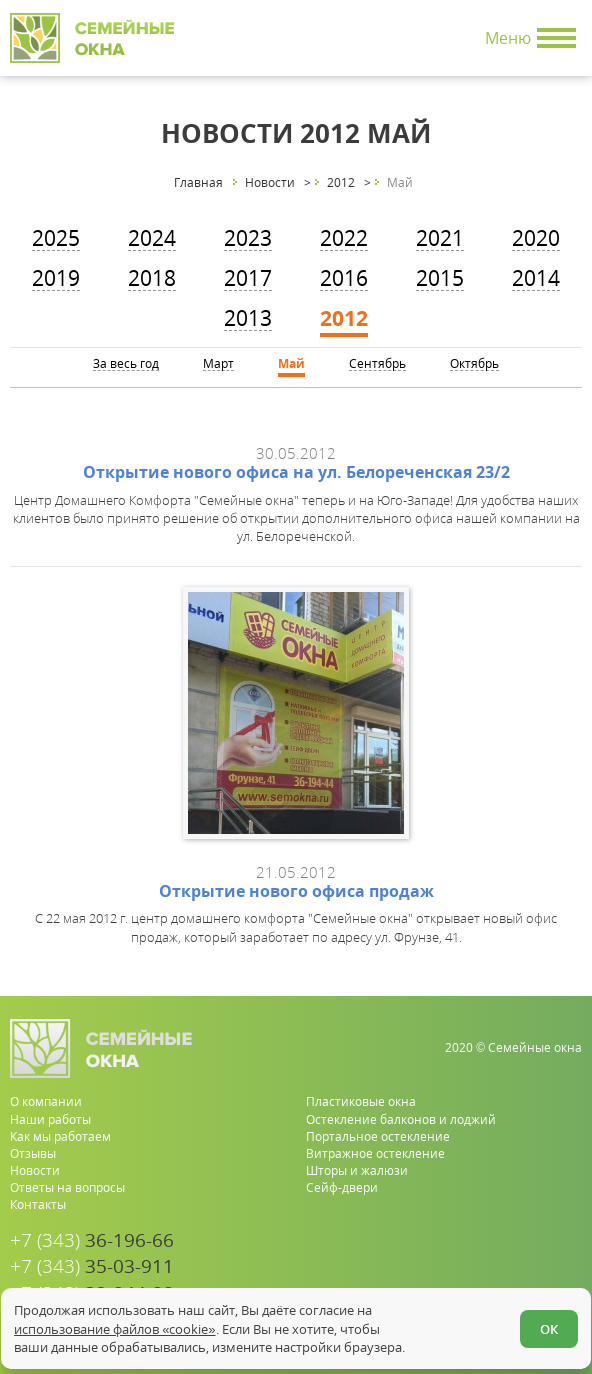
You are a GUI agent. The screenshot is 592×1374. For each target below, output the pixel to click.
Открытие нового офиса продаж (296, 891)
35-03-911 (92, 1266)
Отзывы (33, 1153)
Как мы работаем (60, 1136)
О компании (46, 1101)
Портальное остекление (378, 1136)
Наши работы (50, 1119)
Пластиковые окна (361, 1101)
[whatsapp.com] (504, 1277)
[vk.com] (568, 1277)
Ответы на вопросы (67, 1187)
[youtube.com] (536, 1277)
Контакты (38, 1204)
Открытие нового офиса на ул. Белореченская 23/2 (296, 472)
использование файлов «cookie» (114, 1329)
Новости (35, 1170)
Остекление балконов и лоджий (401, 1119)
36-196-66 (92, 1240)
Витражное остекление (375, 1153)
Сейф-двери (342, 1187)
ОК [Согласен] (549, 1329)
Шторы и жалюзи (357, 1170)
